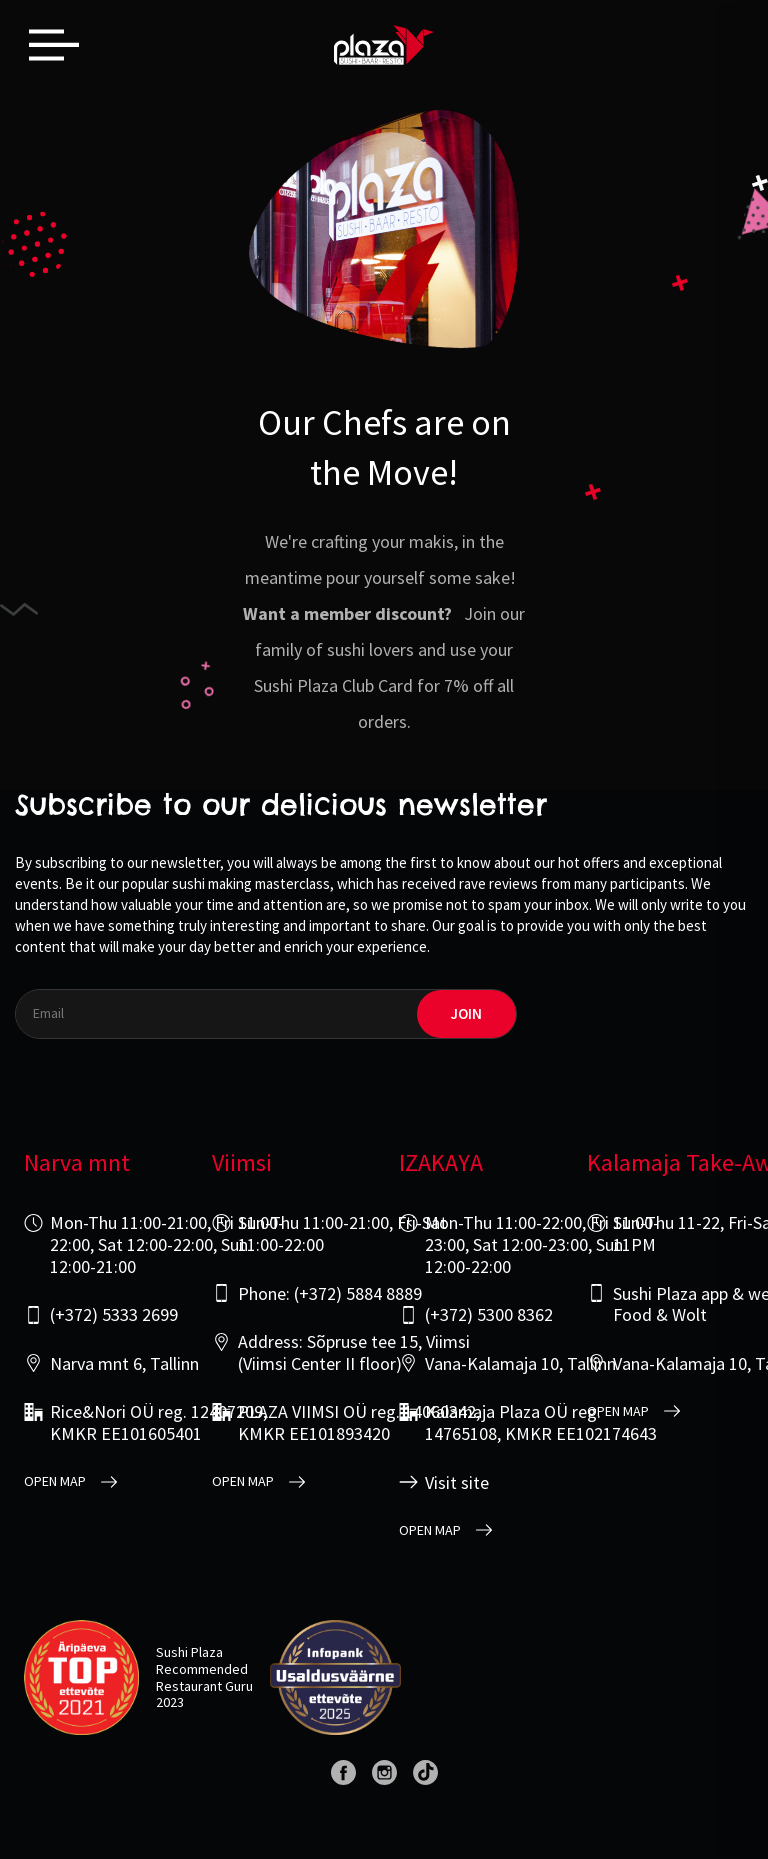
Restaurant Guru (204, 1686)
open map (55, 1481)
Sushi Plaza (189, 1652)
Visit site (457, 1483)
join (466, 1013)
